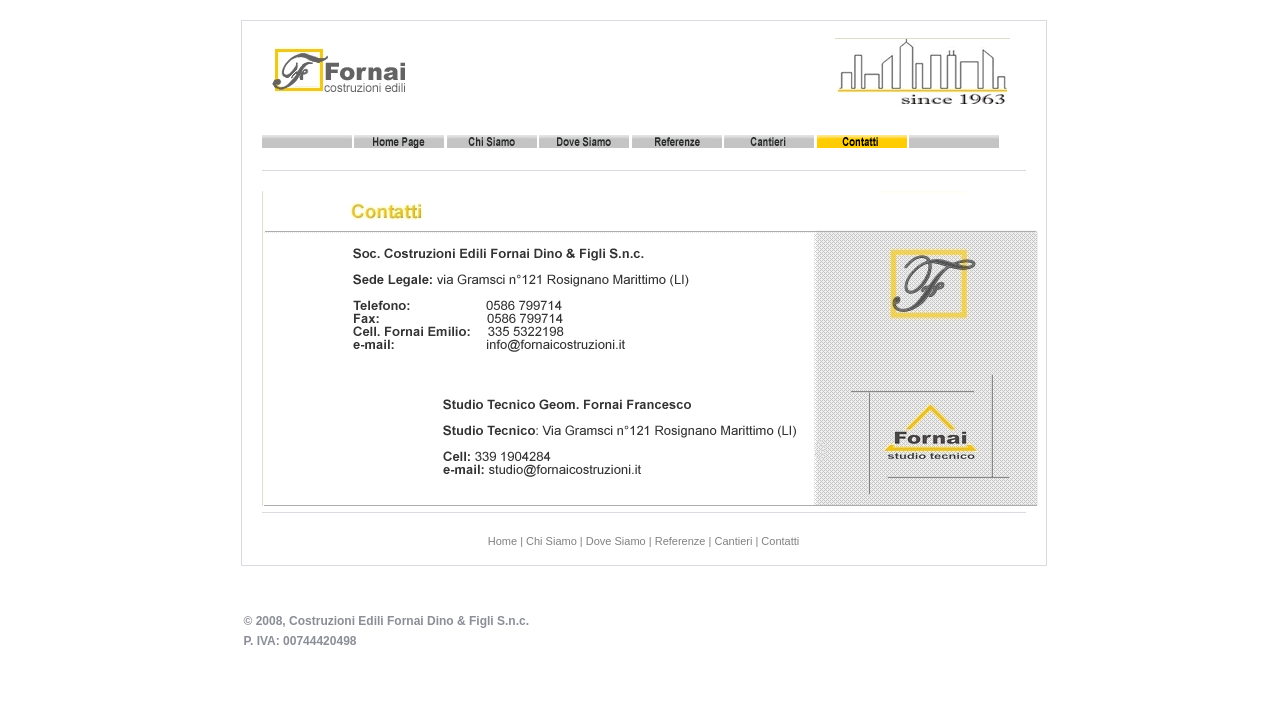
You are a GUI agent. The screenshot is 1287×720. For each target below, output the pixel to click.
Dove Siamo (616, 541)
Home (502, 541)
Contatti (780, 541)
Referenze (680, 541)
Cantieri (733, 541)
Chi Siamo (551, 541)
